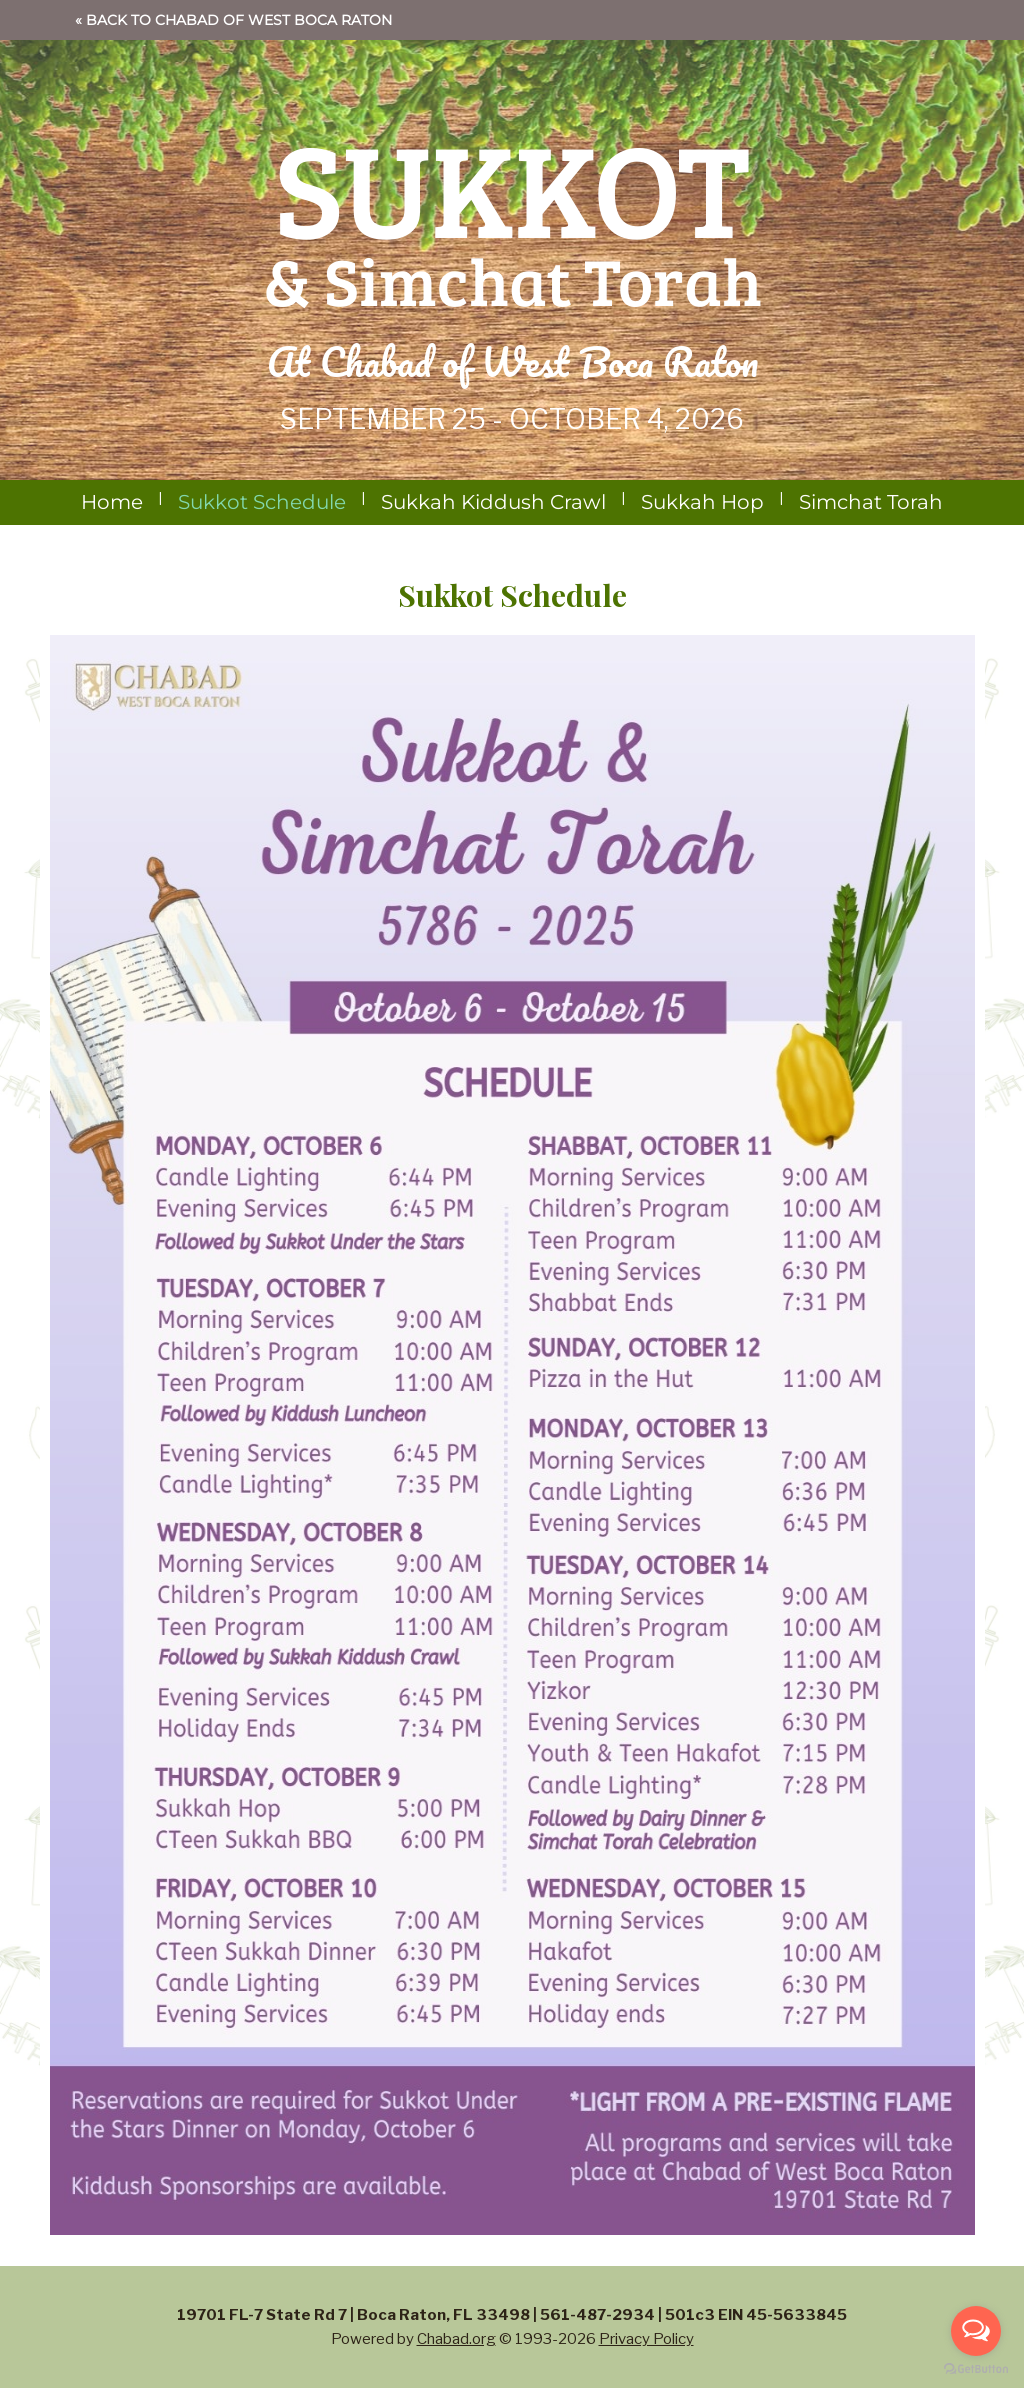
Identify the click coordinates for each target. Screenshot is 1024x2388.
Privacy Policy (646, 2339)
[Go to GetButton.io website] (976, 2368)
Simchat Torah (871, 502)
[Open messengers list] (976, 2331)
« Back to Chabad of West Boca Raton (233, 20)
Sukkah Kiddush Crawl (493, 502)
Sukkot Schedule (262, 502)
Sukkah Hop (702, 502)
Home (112, 502)
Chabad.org (456, 2339)
